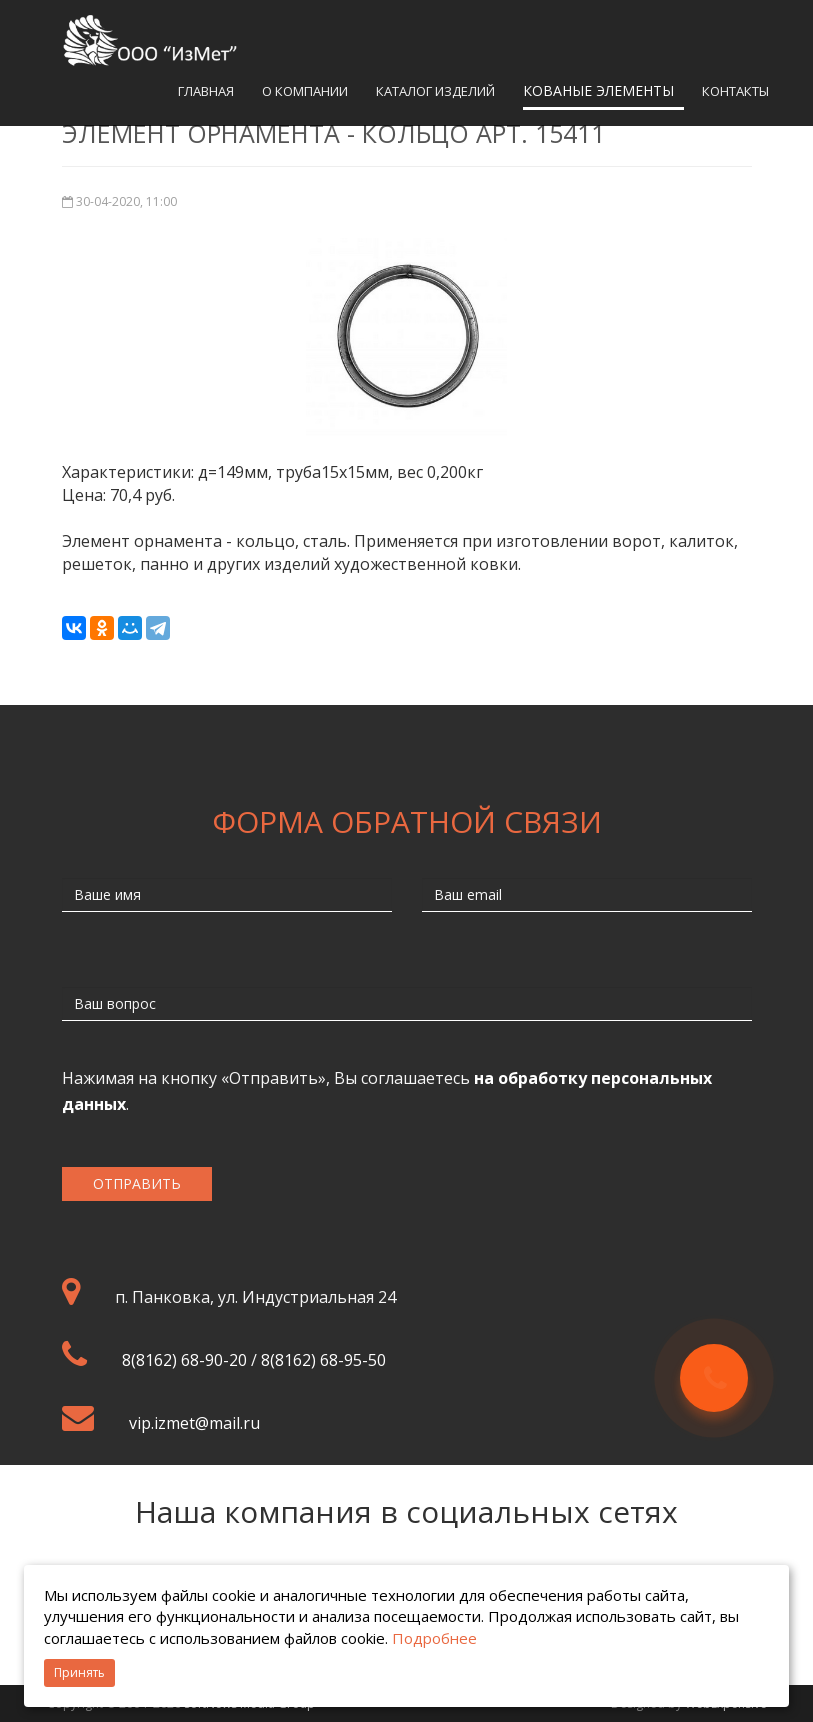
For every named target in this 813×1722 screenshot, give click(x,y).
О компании (305, 91)
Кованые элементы (598, 90)
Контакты (735, 91)
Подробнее (434, 1638)
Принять (79, 1672)
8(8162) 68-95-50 (323, 1360)
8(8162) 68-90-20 (184, 1360)
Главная (206, 91)
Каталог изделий (435, 91)
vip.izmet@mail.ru (194, 1423)
